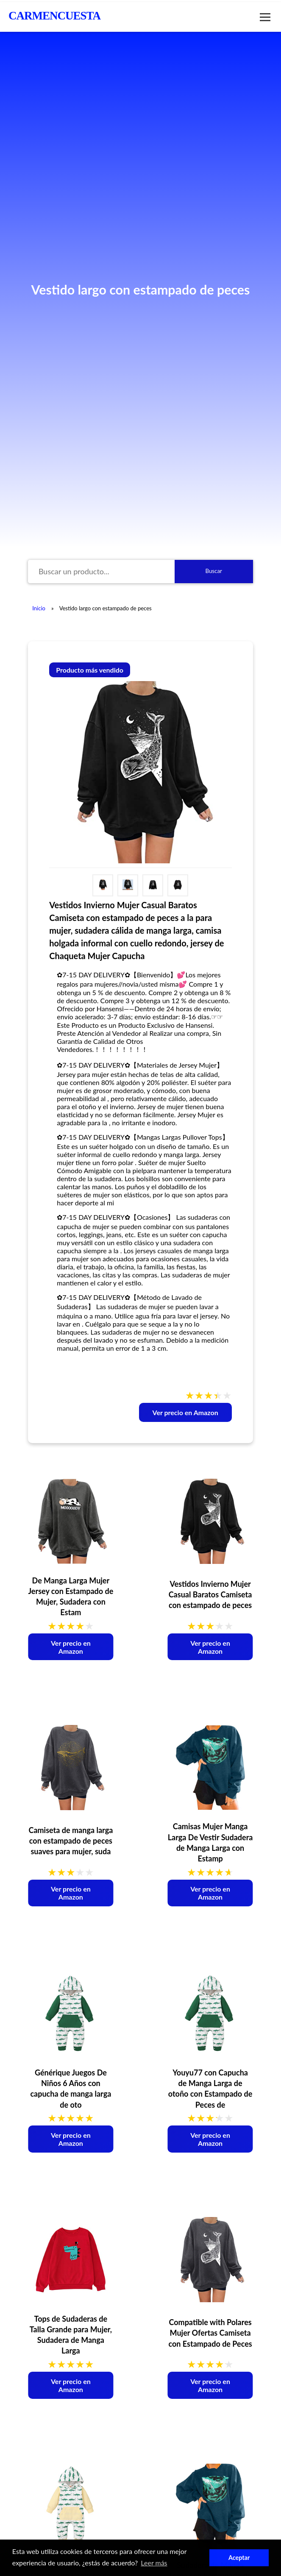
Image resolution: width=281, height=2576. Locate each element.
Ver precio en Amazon (185, 1412)
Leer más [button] (154, 2563)
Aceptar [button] (239, 2557)
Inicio (38, 608)
